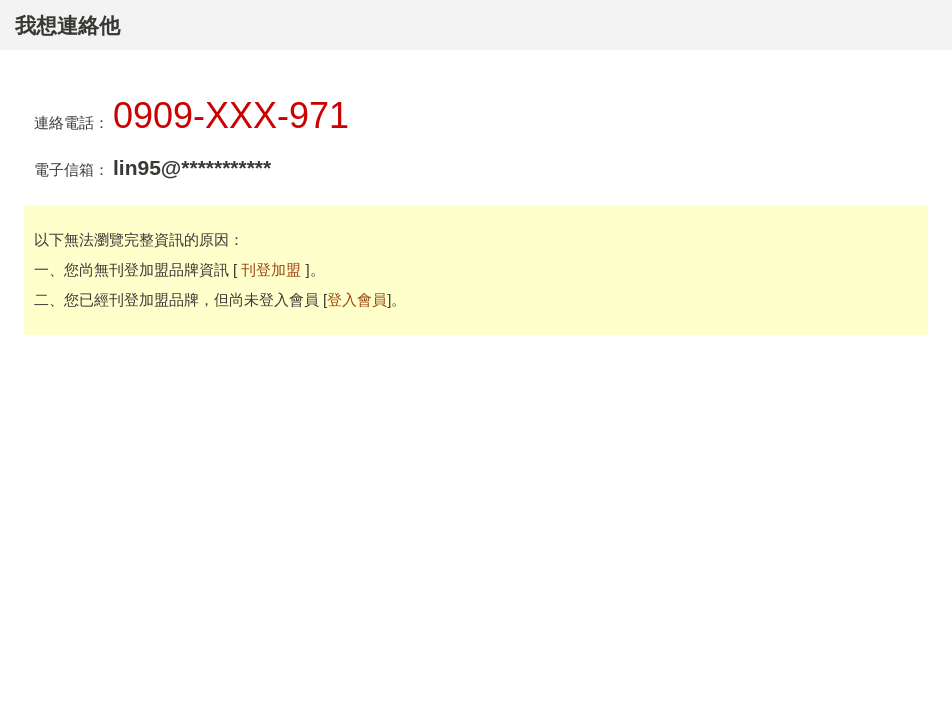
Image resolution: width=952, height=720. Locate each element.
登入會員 (357, 299)
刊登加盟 (273, 269)
